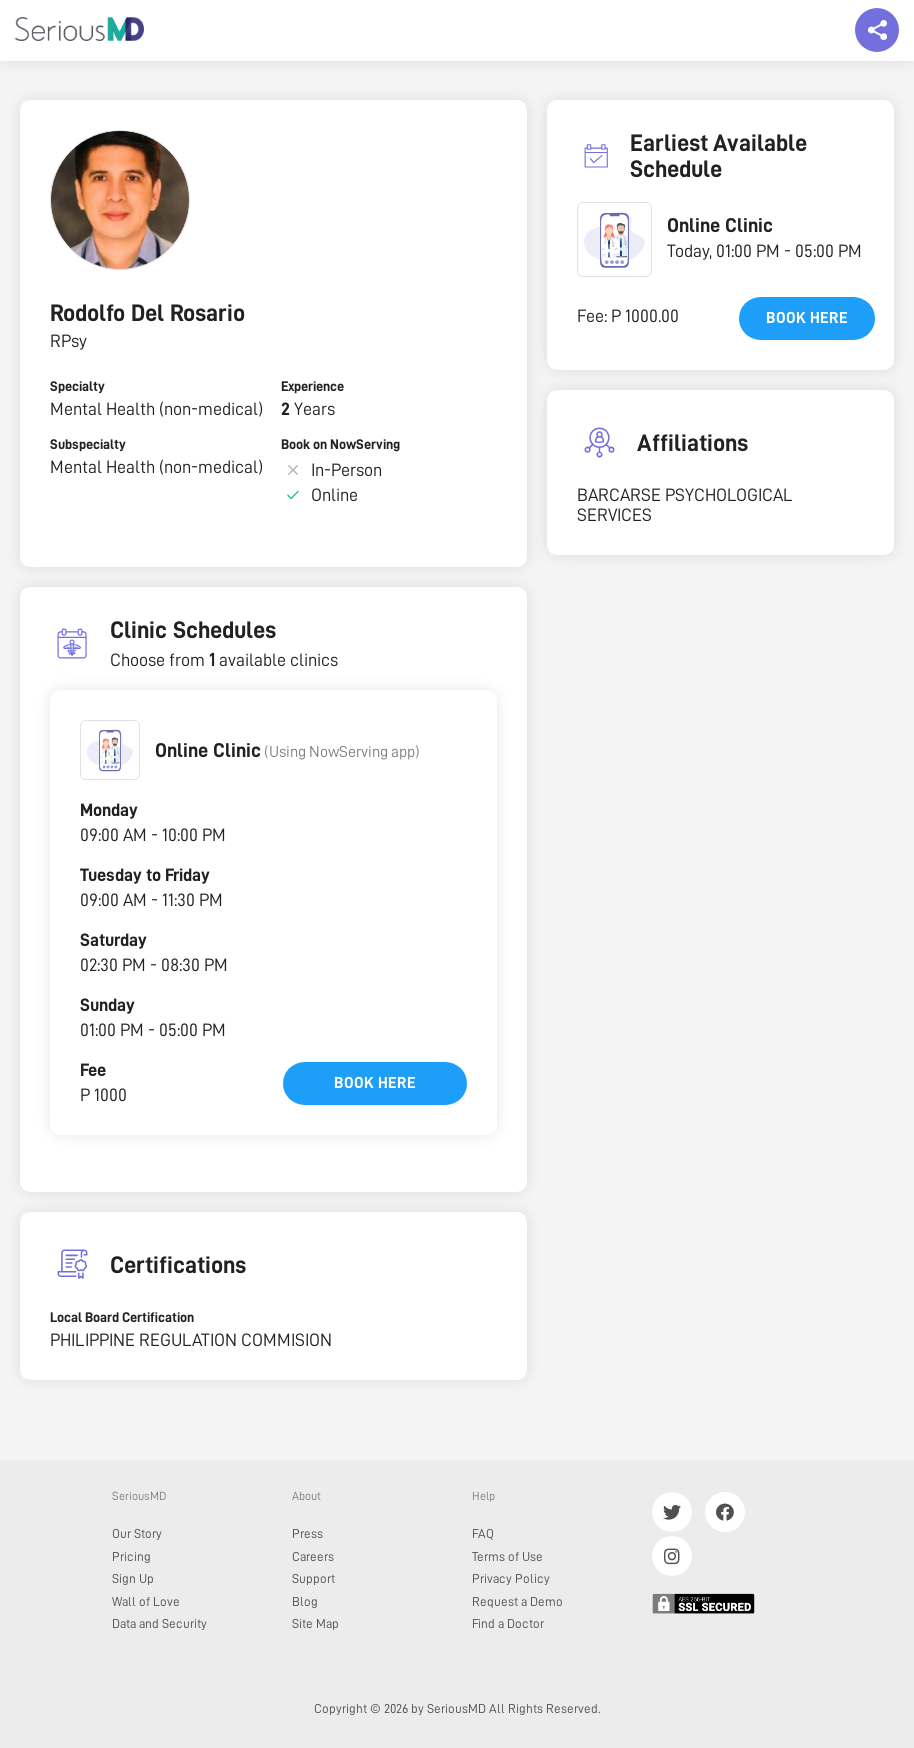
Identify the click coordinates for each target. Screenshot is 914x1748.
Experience (312, 386)
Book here (375, 1083)
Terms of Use (507, 1556)
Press (307, 1533)
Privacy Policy (511, 1578)
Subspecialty (88, 444)
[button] (110, 750)
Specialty (77, 386)
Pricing (131, 1556)
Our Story (137, 1533)
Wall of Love (146, 1601)
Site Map (315, 1623)
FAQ (483, 1533)
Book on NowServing (340, 444)
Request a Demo (517, 1601)
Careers (313, 1556)
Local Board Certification (122, 1317)
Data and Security (159, 1623)
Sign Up (133, 1578)
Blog (305, 1601)
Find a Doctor (508, 1623)
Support (313, 1578)
